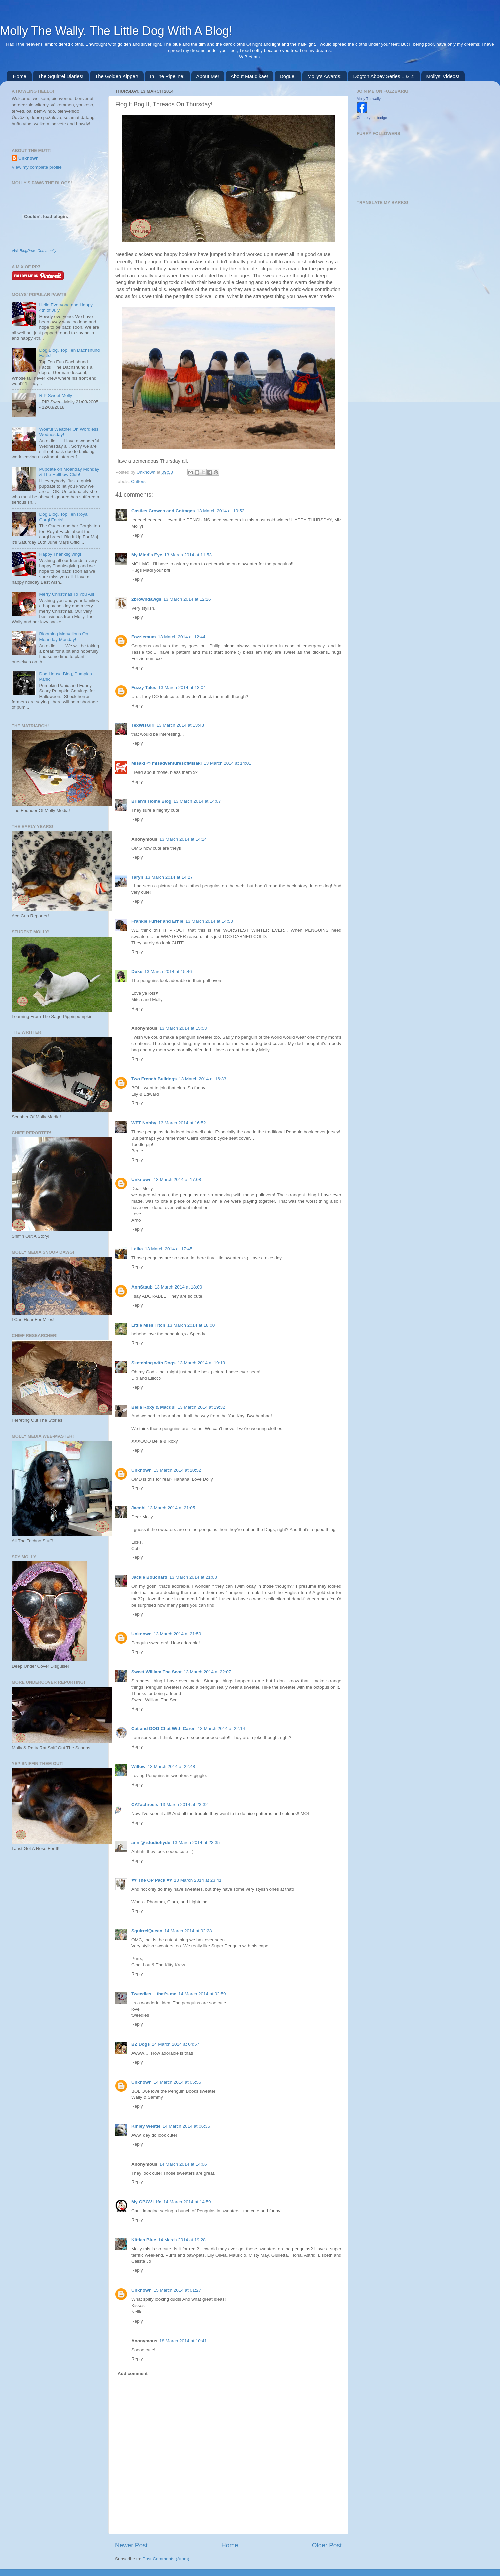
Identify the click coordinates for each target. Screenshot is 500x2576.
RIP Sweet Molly (55, 395)
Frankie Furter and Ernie (157, 921)
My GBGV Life (146, 2201)
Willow (138, 1766)
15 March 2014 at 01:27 (177, 2290)
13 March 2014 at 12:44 (182, 636)
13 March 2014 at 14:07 (197, 801)
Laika (137, 1248)
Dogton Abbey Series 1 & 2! (383, 76)
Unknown (147, 472)
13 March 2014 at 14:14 (183, 839)
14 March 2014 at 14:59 (187, 2201)
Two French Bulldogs (154, 1078)
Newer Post (131, 2545)
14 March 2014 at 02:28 (188, 1930)
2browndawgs (146, 599)
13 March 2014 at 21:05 (171, 1507)
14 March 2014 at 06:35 (186, 2126)
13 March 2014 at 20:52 (177, 1470)
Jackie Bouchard (149, 1577)
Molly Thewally (369, 99)
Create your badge (372, 118)
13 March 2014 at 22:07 (207, 1671)
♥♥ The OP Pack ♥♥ (151, 1880)
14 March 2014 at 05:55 (177, 2082)
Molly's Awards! (324, 76)
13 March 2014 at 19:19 (201, 1362)
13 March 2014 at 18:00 (178, 1287)
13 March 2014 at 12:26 (187, 599)
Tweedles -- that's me (153, 1993)
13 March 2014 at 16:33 (202, 1078)
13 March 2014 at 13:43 (180, 725)
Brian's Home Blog (151, 801)
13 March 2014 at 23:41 (198, 1880)
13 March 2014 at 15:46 (168, 971)
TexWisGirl (142, 725)
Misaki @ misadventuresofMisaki (166, 763)
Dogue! (288, 76)
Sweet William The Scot (156, 1671)
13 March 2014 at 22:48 (171, 1766)
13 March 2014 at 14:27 (169, 877)
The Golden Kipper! (116, 76)
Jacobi (138, 1507)
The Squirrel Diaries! (61, 76)
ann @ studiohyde (150, 1842)
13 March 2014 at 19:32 (201, 1407)
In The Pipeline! (167, 76)
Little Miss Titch (148, 1325)
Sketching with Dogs (153, 1362)
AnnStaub (142, 1287)
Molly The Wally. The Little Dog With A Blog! (116, 31)
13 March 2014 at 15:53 (183, 1028)
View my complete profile (37, 167)
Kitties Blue (143, 2239)
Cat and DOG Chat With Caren (163, 1728)
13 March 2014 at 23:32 (184, 1804)
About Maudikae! (249, 76)
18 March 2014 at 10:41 (183, 2340)
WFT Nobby (143, 1122)
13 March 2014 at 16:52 (182, 1122)
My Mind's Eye (146, 554)
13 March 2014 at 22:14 (221, 1728)
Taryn (137, 877)
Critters (138, 481)
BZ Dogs (140, 2044)
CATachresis (144, 1804)
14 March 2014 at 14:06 (183, 2164)
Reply (137, 535)
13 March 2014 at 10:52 (221, 510)
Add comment (133, 2373)
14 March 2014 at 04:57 (176, 2044)
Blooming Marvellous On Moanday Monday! (63, 636)
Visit (34, 251)
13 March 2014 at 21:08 (193, 1577)
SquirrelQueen (146, 1930)
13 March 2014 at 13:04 (182, 687)
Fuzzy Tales (143, 687)
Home (19, 76)
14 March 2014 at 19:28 (182, 2239)
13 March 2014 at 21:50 (177, 1633)
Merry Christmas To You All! (66, 594)
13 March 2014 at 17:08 (177, 1179)
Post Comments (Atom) (166, 2558)
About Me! (207, 76)
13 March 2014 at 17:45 (169, 1248)
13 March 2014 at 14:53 (209, 921)
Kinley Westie (146, 2126)
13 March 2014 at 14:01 (227, 763)
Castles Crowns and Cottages (163, 510)
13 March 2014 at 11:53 (188, 554)
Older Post (327, 2545)
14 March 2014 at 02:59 (202, 1993)
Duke (136, 971)
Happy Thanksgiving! (60, 554)
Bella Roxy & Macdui (153, 1407)
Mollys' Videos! (442, 76)
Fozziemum (143, 636)
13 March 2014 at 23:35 (196, 1842)
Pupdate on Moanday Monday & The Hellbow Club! (69, 472)
